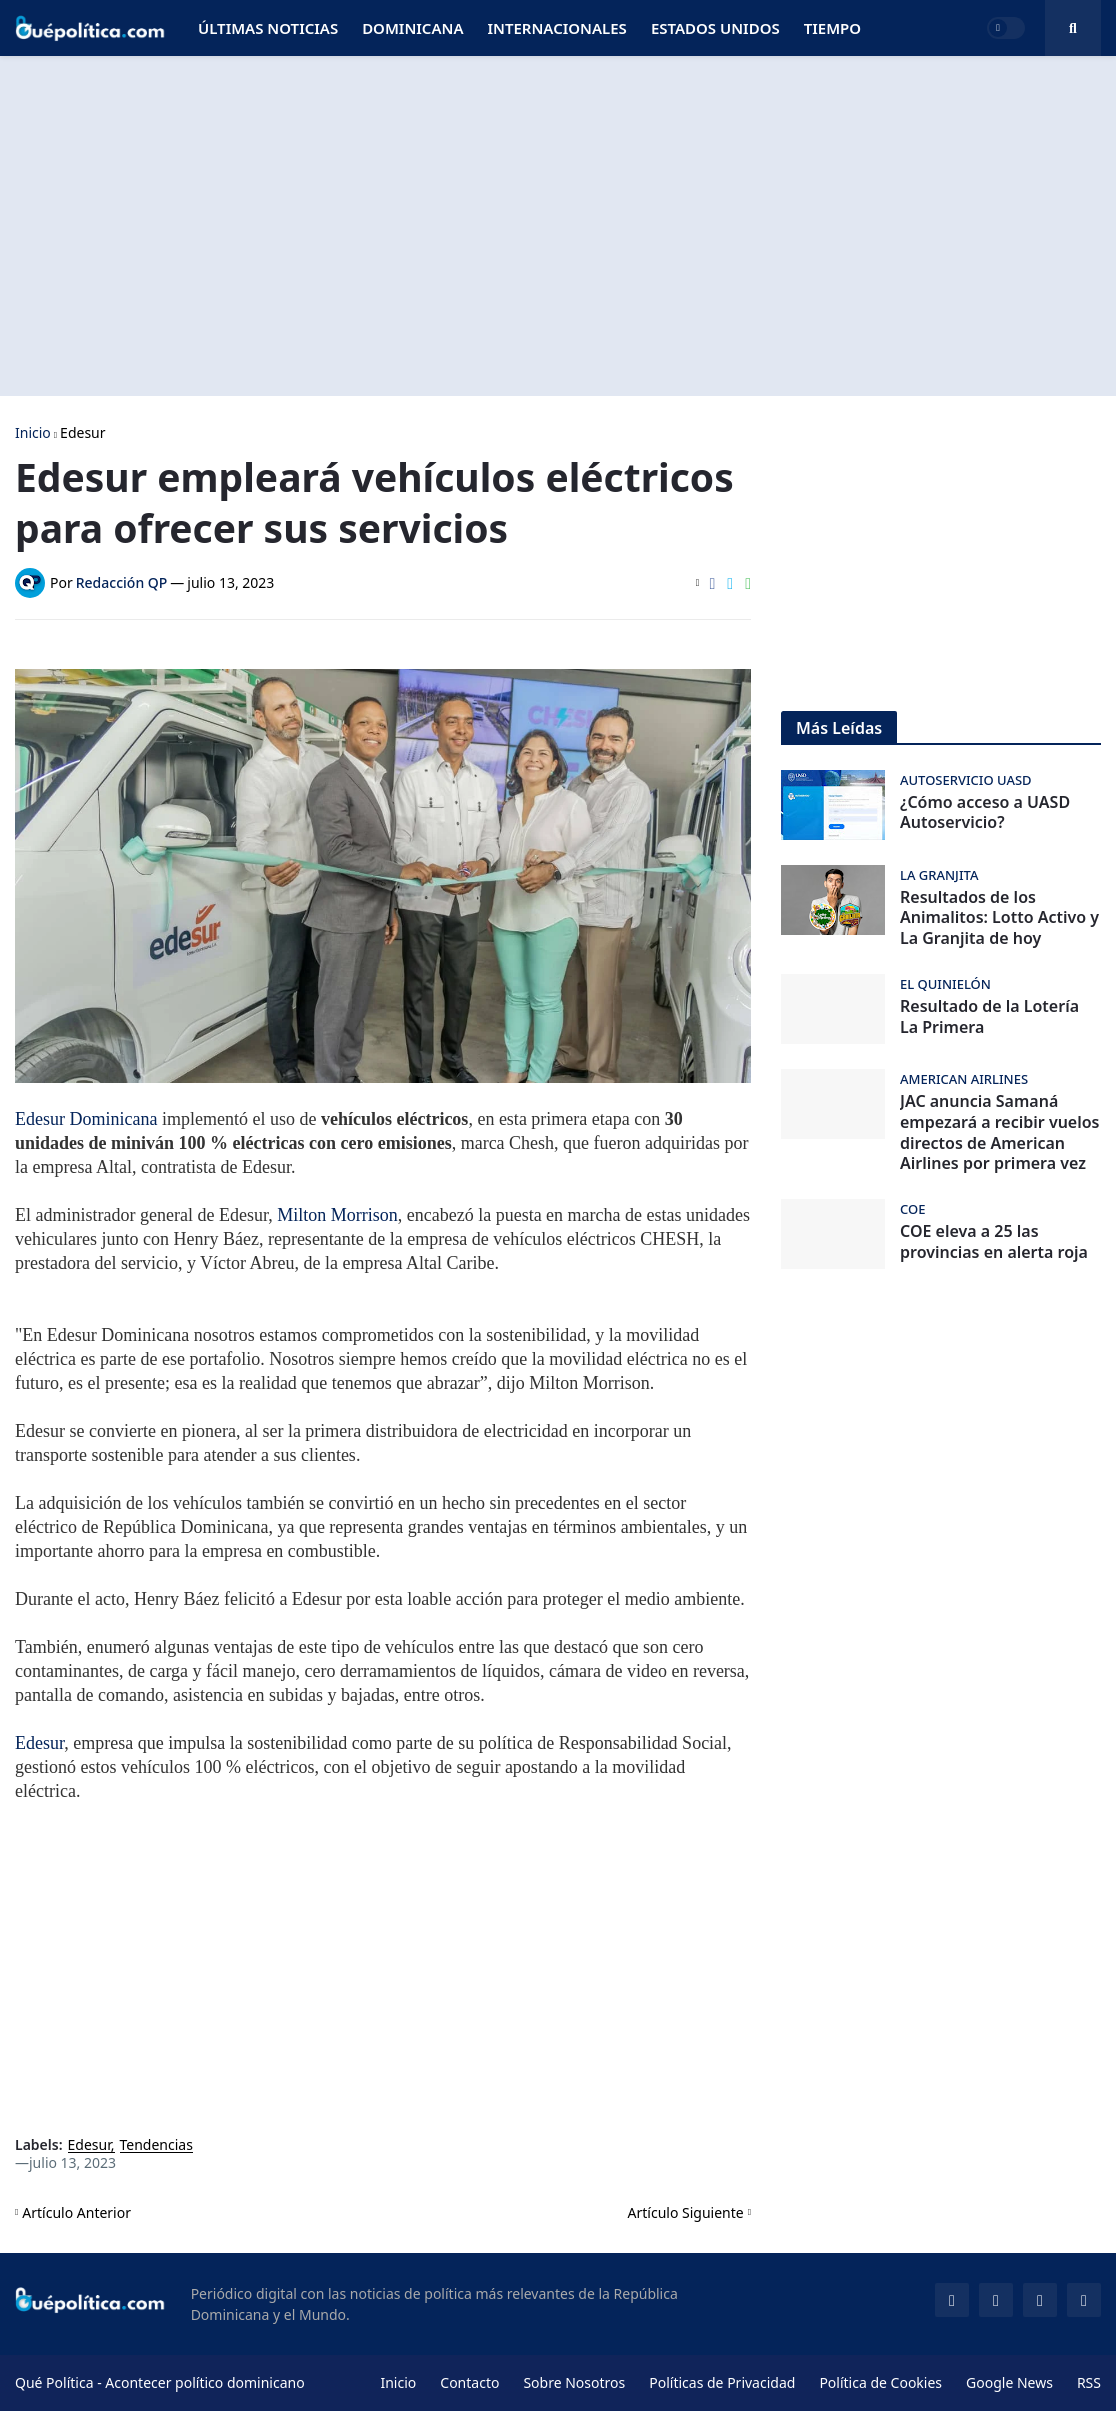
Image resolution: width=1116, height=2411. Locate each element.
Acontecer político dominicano (204, 2382)
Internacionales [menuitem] (556, 28)
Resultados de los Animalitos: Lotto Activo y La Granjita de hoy (999, 918)
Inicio (33, 433)
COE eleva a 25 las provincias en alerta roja (994, 1242)
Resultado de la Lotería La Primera (989, 1017)
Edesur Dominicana (86, 1119)
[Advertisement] (558, 226)
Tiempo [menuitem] (832, 28)
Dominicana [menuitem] (412, 28)
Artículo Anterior (76, 2212)
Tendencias (156, 2145)
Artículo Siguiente (686, 2212)
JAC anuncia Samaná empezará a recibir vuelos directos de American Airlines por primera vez (1000, 1132)
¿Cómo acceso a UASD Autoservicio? (985, 813)
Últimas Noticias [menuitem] (268, 28)
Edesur (82, 433)
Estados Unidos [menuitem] (715, 28)
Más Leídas (839, 728)
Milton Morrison (337, 1215)
